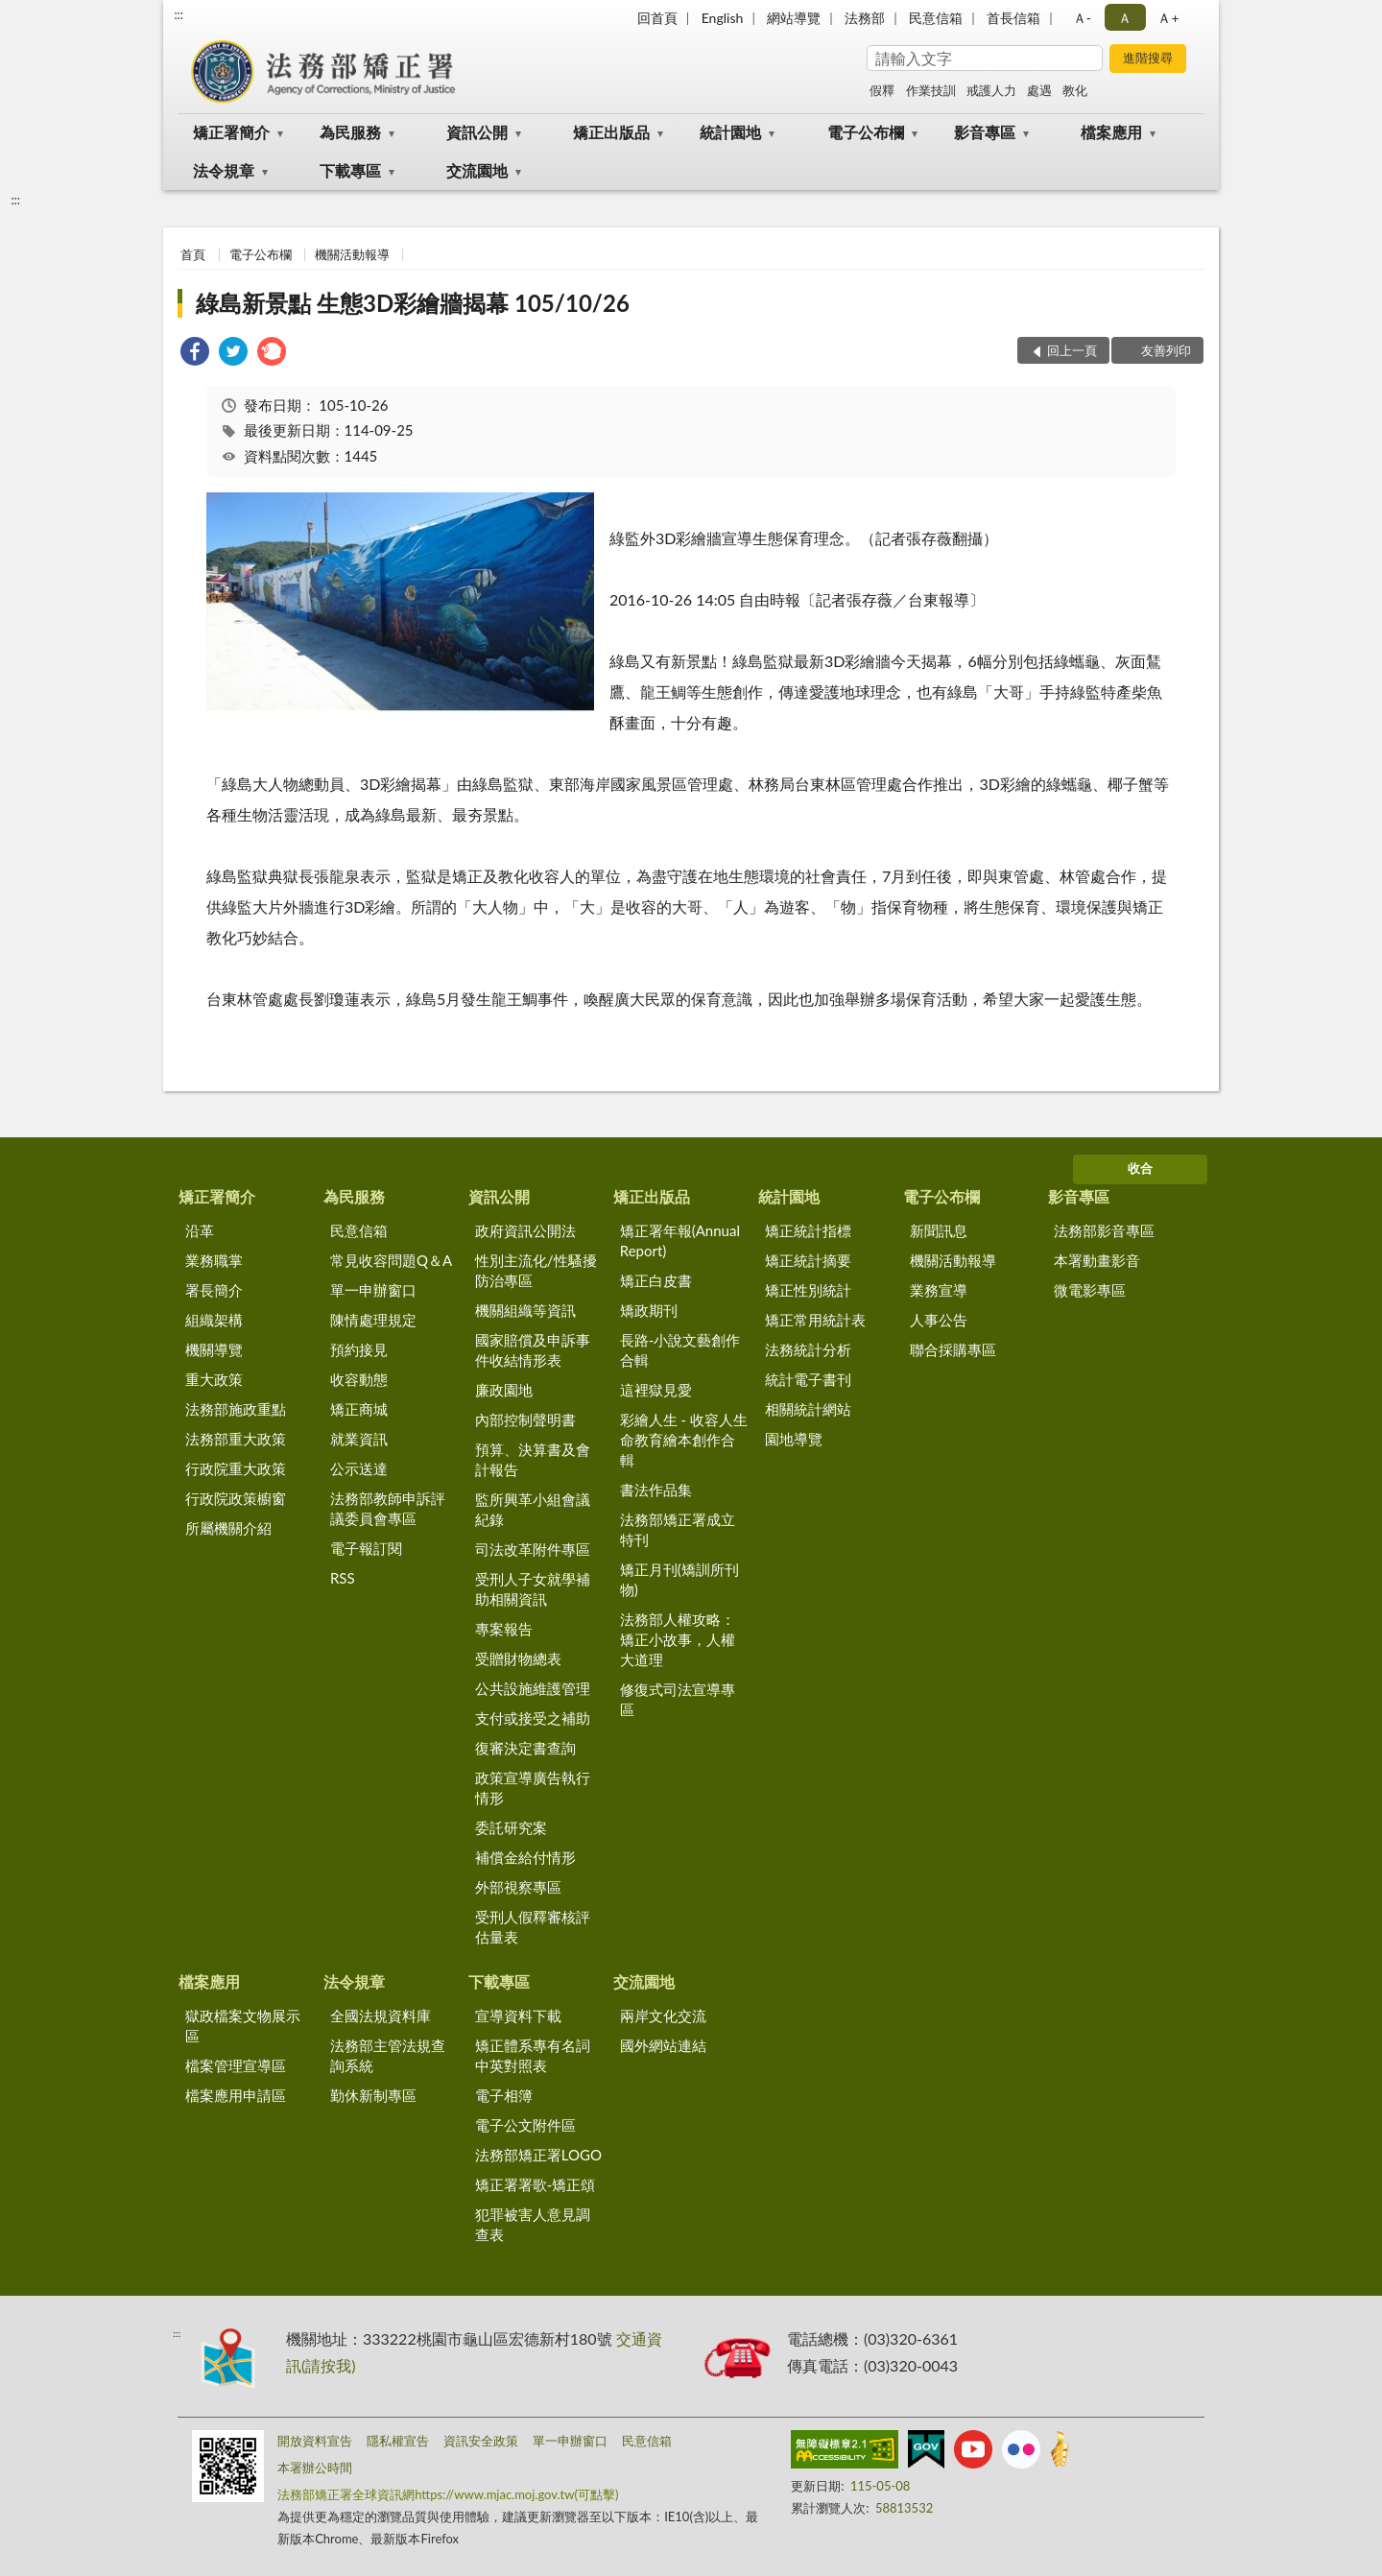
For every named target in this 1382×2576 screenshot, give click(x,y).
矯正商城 (359, 1409)
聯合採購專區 (953, 1349)
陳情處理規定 (373, 1319)
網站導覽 (794, 18)
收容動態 (359, 1379)
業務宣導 (938, 1290)
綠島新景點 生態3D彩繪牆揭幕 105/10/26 (413, 303)
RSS (342, 1577)
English (723, 18)
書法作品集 (656, 1489)
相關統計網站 (808, 1409)
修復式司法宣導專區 (677, 1699)
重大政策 (214, 1379)
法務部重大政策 (235, 1438)
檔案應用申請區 (235, 2095)
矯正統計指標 (808, 1230)
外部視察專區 (518, 1887)
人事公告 (938, 1319)
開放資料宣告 (314, 2440)
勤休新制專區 (373, 2095)
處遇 (1039, 90)
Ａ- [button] (1082, 18)
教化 (1074, 90)
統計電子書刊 (808, 1379)
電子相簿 (504, 2095)
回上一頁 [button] (1072, 350)
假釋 (882, 90)
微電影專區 (1090, 1290)
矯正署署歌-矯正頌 (535, 2184)
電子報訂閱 (366, 1548)
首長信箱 (1013, 18)
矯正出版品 (611, 132)
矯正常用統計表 (815, 1319)
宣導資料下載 (518, 2015)
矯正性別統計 (808, 1290)
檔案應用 (1111, 132)
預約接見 (359, 1349)
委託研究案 (511, 1827)
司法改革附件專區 (532, 1549)
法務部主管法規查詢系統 (387, 2055)
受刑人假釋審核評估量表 (532, 1926)
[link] (194, 353)
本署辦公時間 (314, 2467)
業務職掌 (214, 1260)
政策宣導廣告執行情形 (532, 1787)
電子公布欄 (865, 132)
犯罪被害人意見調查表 (532, 2224)
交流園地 (477, 170)
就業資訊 (359, 1438)
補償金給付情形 (525, 1857)
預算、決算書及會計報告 (532, 1459)
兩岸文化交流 (663, 2015)
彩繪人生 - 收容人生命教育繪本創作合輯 (684, 1439)
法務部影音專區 (1104, 1230)
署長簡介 (214, 1290)
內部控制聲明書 (525, 1419)
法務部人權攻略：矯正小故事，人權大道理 (677, 1639)
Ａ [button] (1125, 18)
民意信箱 (936, 18)
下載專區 (350, 170)
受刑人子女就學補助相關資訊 (532, 1589)
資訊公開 (477, 132)
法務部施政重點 (235, 1409)
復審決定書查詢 (525, 1747)
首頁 (192, 254)
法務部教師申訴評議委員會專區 (387, 1508)
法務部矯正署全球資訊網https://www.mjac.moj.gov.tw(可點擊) (447, 2494)
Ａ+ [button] (1168, 18)
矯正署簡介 (231, 132)
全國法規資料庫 (380, 2015)
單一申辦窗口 (373, 1290)
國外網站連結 (663, 2045)
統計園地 (730, 132)
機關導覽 (214, 1349)
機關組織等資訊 (525, 1310)
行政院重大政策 (235, 1468)
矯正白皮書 (656, 1280)
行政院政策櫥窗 (235, 1498)
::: (178, 14)
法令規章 (223, 170)
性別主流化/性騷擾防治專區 (536, 1270)
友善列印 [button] (1166, 350)
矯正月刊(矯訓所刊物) (679, 1579)
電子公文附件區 (525, 2125)
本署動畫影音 (1097, 1260)
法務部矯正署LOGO (538, 2154)
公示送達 (359, 1468)
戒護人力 (991, 90)
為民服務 (350, 132)
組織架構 (214, 1319)
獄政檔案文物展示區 (242, 2025)
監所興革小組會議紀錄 (532, 1509)
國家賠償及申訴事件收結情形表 (532, 1350)
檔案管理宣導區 (235, 2065)
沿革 (199, 1230)
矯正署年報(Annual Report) (680, 1240)
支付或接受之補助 (532, 1718)
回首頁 (657, 18)
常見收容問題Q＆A (391, 1260)
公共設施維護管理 (532, 1688)
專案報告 (504, 1628)
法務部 (865, 18)
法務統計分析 (808, 1349)
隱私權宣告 (398, 2440)
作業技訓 (931, 90)
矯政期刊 (649, 1310)
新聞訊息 (938, 1230)
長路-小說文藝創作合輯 (680, 1350)
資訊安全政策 (480, 2440)
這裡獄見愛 (656, 1389)
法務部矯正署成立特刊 (677, 1529)
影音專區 (984, 132)
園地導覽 (793, 1438)
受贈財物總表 (518, 1658)
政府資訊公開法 (525, 1230)
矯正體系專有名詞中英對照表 (532, 2055)
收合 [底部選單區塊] (1140, 1168)
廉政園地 (504, 1389)
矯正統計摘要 (808, 1260)
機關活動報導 (352, 254)
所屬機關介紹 (228, 1528)
